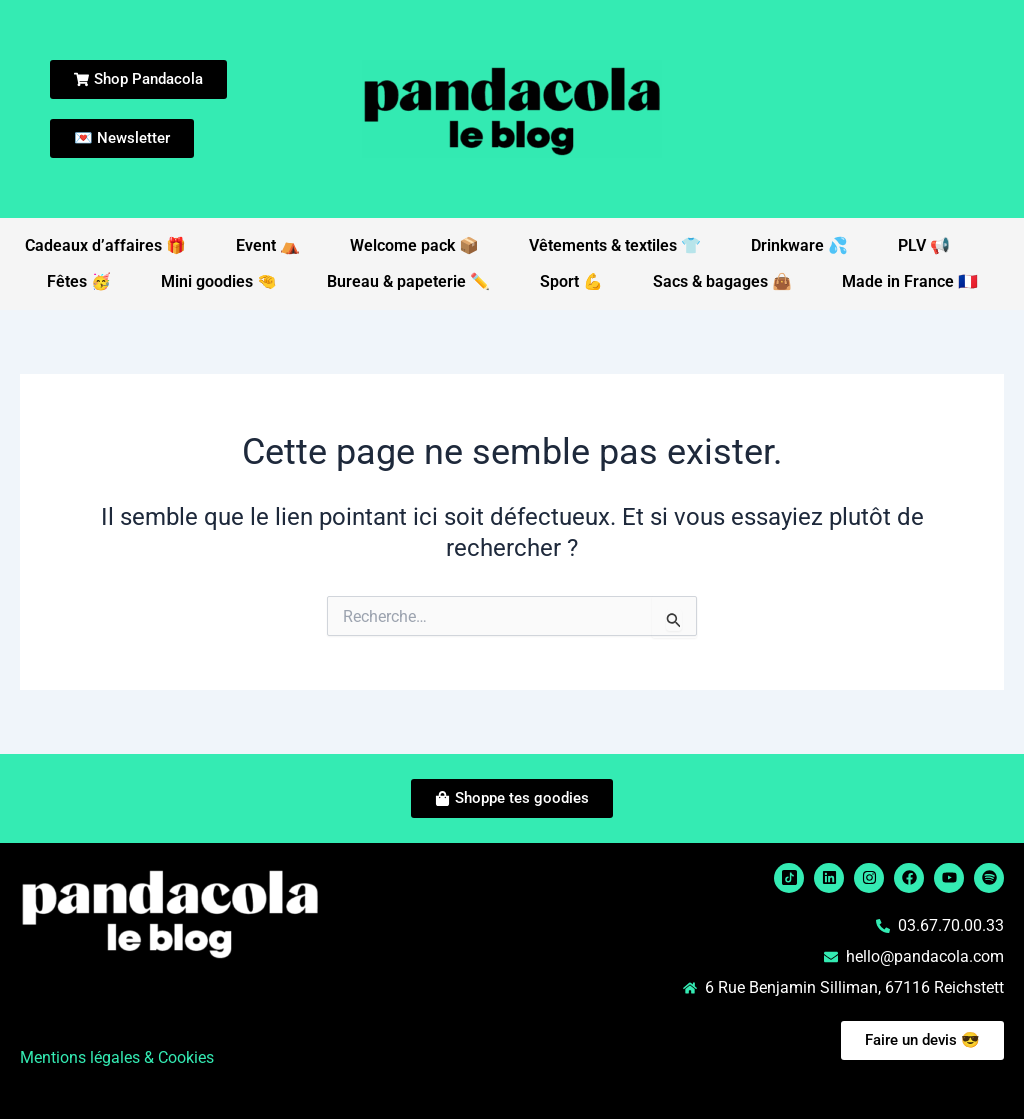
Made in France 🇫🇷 (910, 281)
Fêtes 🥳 (79, 281)
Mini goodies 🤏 (219, 281)
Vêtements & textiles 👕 (615, 245)
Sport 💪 (571, 281)
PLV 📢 (924, 245)
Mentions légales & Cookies (117, 1057)
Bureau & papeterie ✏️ (408, 281)
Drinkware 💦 (799, 245)
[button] (261, 1003)
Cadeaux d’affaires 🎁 (105, 245)
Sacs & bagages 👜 (722, 281)
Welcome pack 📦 (414, 245)
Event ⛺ (268, 245)
